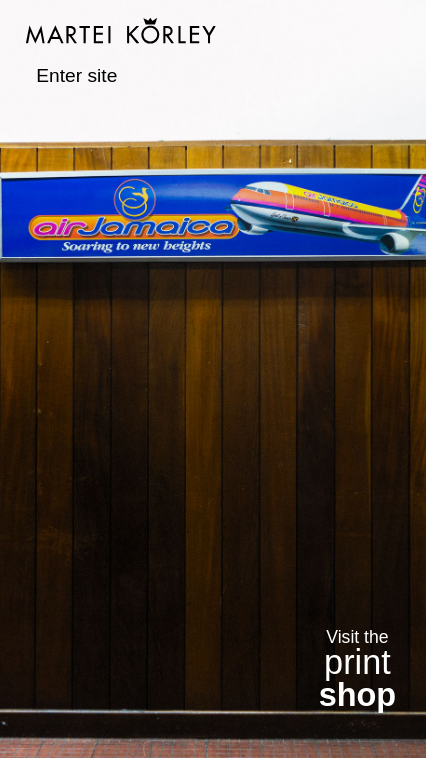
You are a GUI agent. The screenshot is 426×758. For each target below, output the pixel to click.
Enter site (76, 75)
